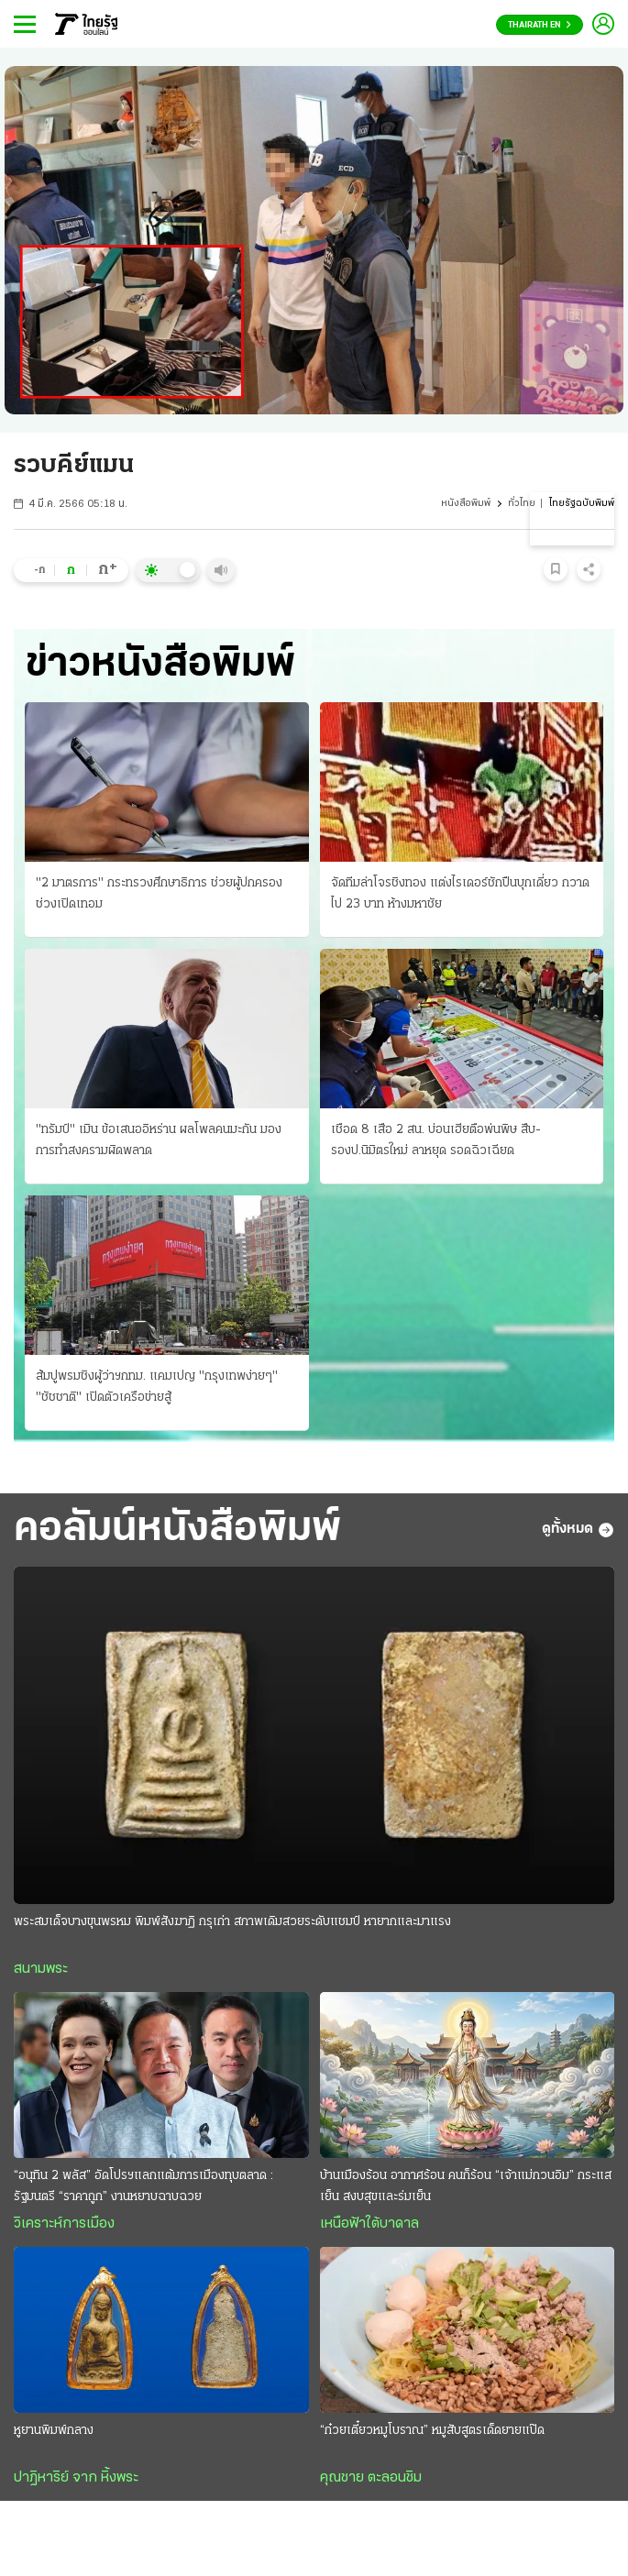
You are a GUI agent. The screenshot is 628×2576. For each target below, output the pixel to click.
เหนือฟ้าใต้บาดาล (369, 2224)
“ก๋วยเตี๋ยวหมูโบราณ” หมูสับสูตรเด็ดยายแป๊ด (432, 2431)
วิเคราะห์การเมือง (64, 2224)
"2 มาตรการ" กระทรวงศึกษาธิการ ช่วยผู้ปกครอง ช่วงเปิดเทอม (159, 893)
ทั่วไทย (521, 504)
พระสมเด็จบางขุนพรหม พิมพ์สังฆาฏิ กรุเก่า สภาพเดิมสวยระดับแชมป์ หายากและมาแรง (232, 1922)
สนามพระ (41, 1969)
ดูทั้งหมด (578, 1530)
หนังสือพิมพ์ (465, 504)
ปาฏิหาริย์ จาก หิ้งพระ (76, 2478)
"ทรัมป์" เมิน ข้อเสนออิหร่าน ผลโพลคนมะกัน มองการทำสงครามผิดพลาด (158, 1140)
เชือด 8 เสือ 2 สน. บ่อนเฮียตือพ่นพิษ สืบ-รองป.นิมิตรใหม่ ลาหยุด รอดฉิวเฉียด (436, 1140)
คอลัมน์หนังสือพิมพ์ (177, 1529)
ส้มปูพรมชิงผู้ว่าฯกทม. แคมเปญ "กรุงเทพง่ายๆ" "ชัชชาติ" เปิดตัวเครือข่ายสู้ (157, 1387)
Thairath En (539, 25)
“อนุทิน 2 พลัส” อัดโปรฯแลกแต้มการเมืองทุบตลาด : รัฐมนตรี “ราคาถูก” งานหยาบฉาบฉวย (143, 2186)
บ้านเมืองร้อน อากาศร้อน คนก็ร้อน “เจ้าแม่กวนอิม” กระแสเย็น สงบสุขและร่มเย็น (465, 2186)
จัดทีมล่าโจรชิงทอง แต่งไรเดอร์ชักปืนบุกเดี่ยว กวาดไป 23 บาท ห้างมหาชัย (460, 893)
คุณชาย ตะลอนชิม (371, 2478)
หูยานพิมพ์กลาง (54, 2431)
